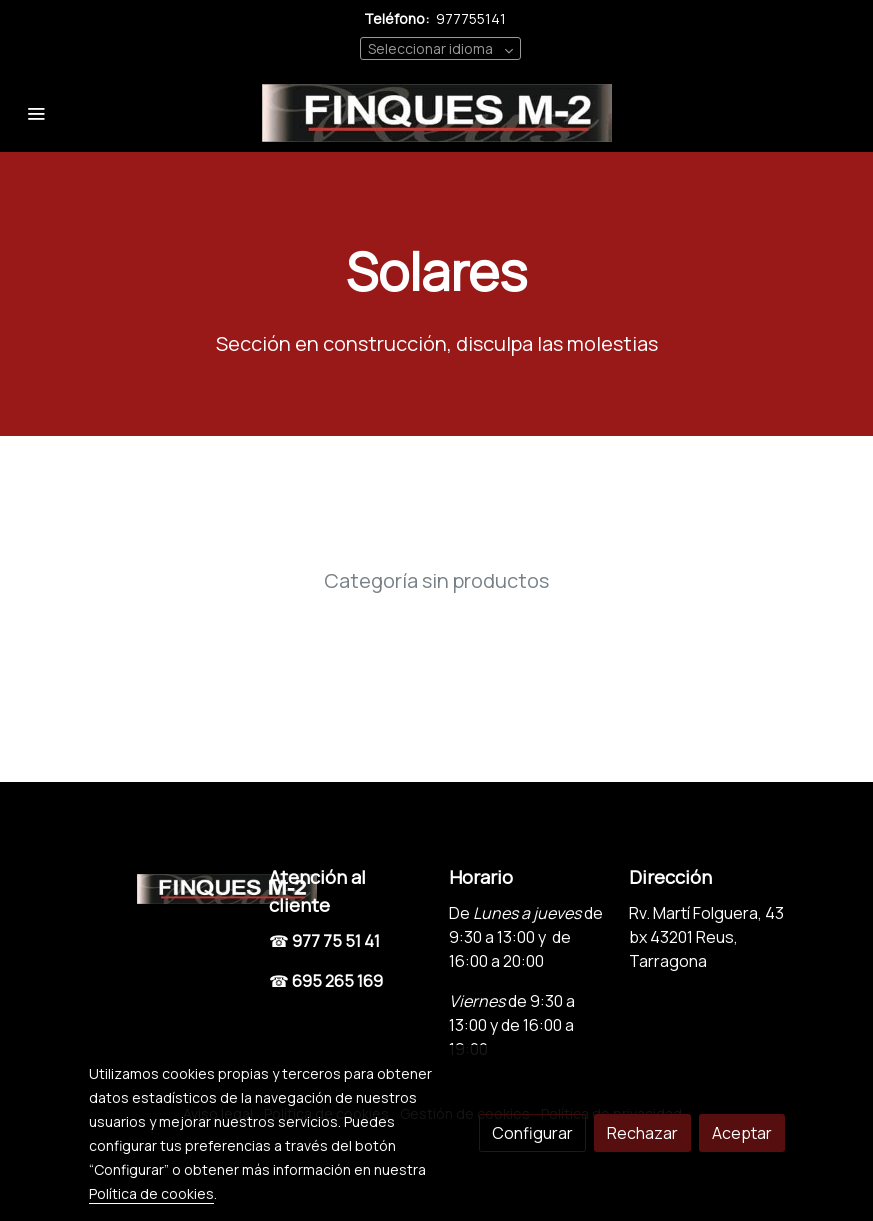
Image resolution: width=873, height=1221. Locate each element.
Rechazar (642, 1133)
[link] (437, 113)
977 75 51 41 (336, 941)
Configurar (532, 1133)
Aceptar (742, 1133)
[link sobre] (167, 886)
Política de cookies (151, 1193)
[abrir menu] (36, 113)
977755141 (471, 18)
